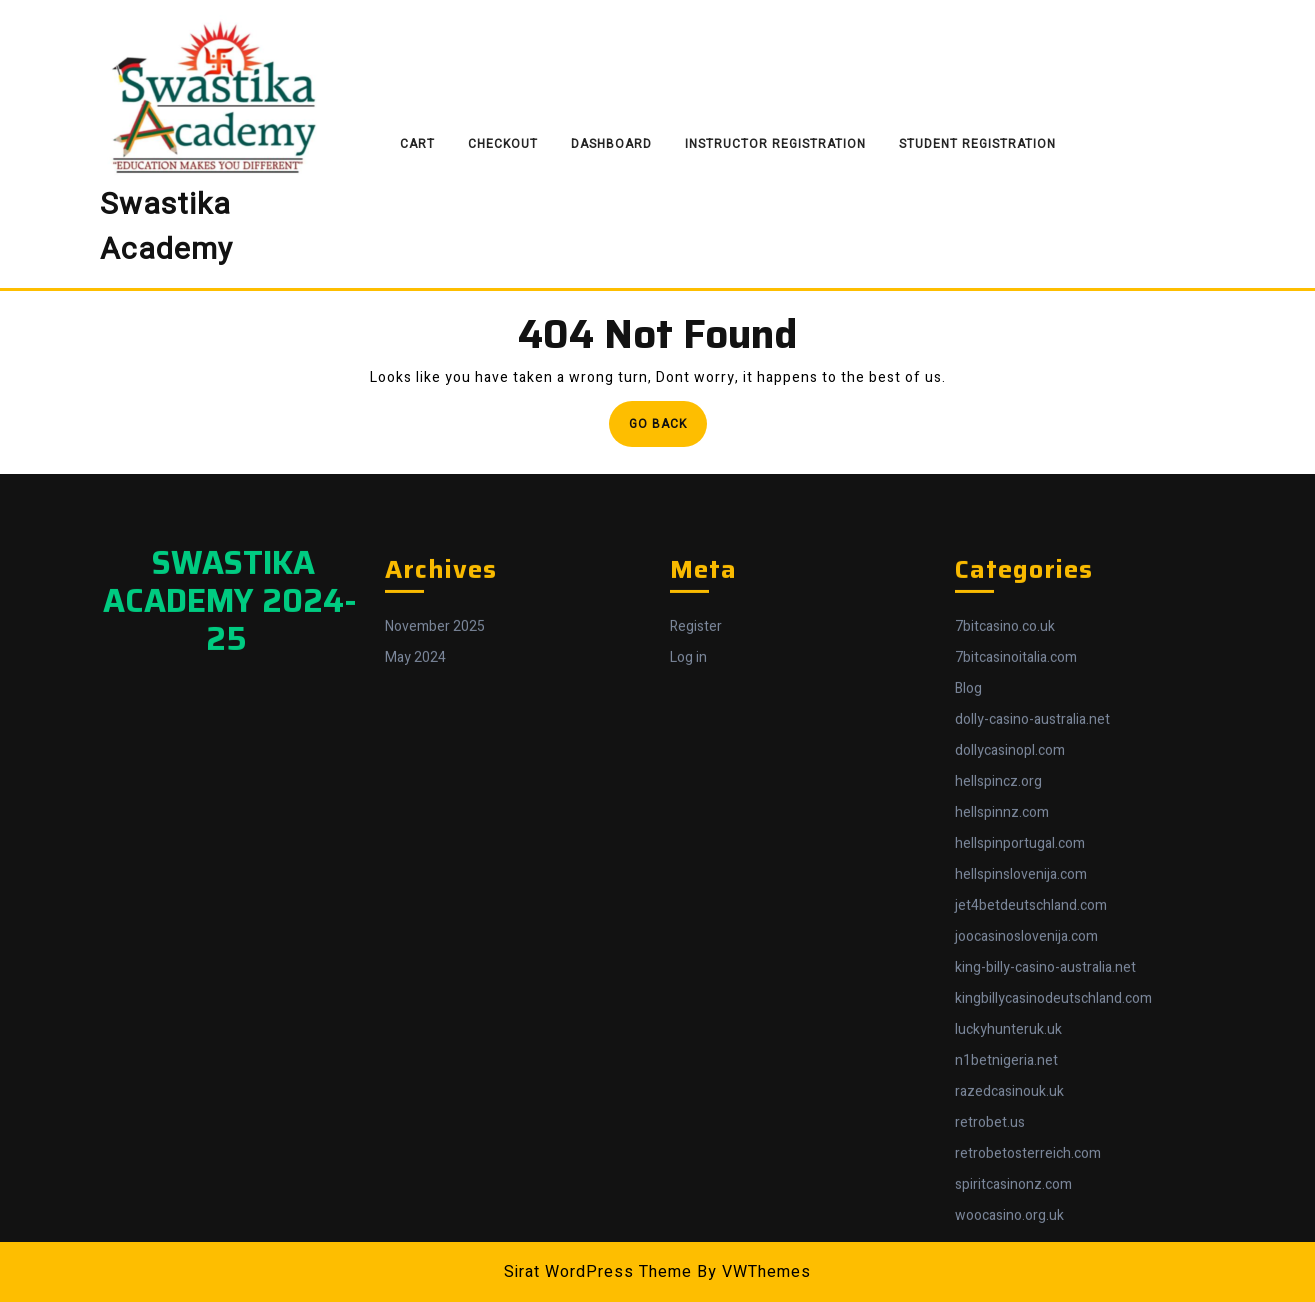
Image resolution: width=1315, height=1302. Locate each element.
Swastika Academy (166, 227)
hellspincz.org (998, 1029)
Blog (968, 936)
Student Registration (977, 144)
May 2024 (415, 905)
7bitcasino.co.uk (1005, 874)
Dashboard (611, 144)
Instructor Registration (775, 144)
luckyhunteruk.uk (1008, 1277)
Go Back (668, 429)
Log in (688, 905)
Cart (417, 144)
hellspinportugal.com (1020, 1091)
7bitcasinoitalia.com (1016, 905)
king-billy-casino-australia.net (1045, 1215)
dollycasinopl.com (1010, 998)
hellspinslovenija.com (1021, 1122)
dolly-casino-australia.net (1032, 967)
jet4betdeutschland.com (1031, 1153)
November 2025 (435, 874)
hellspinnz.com (1002, 1060)
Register (696, 874)
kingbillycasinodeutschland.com (1053, 1246)
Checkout (503, 144)
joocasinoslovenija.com (1026, 1184)
